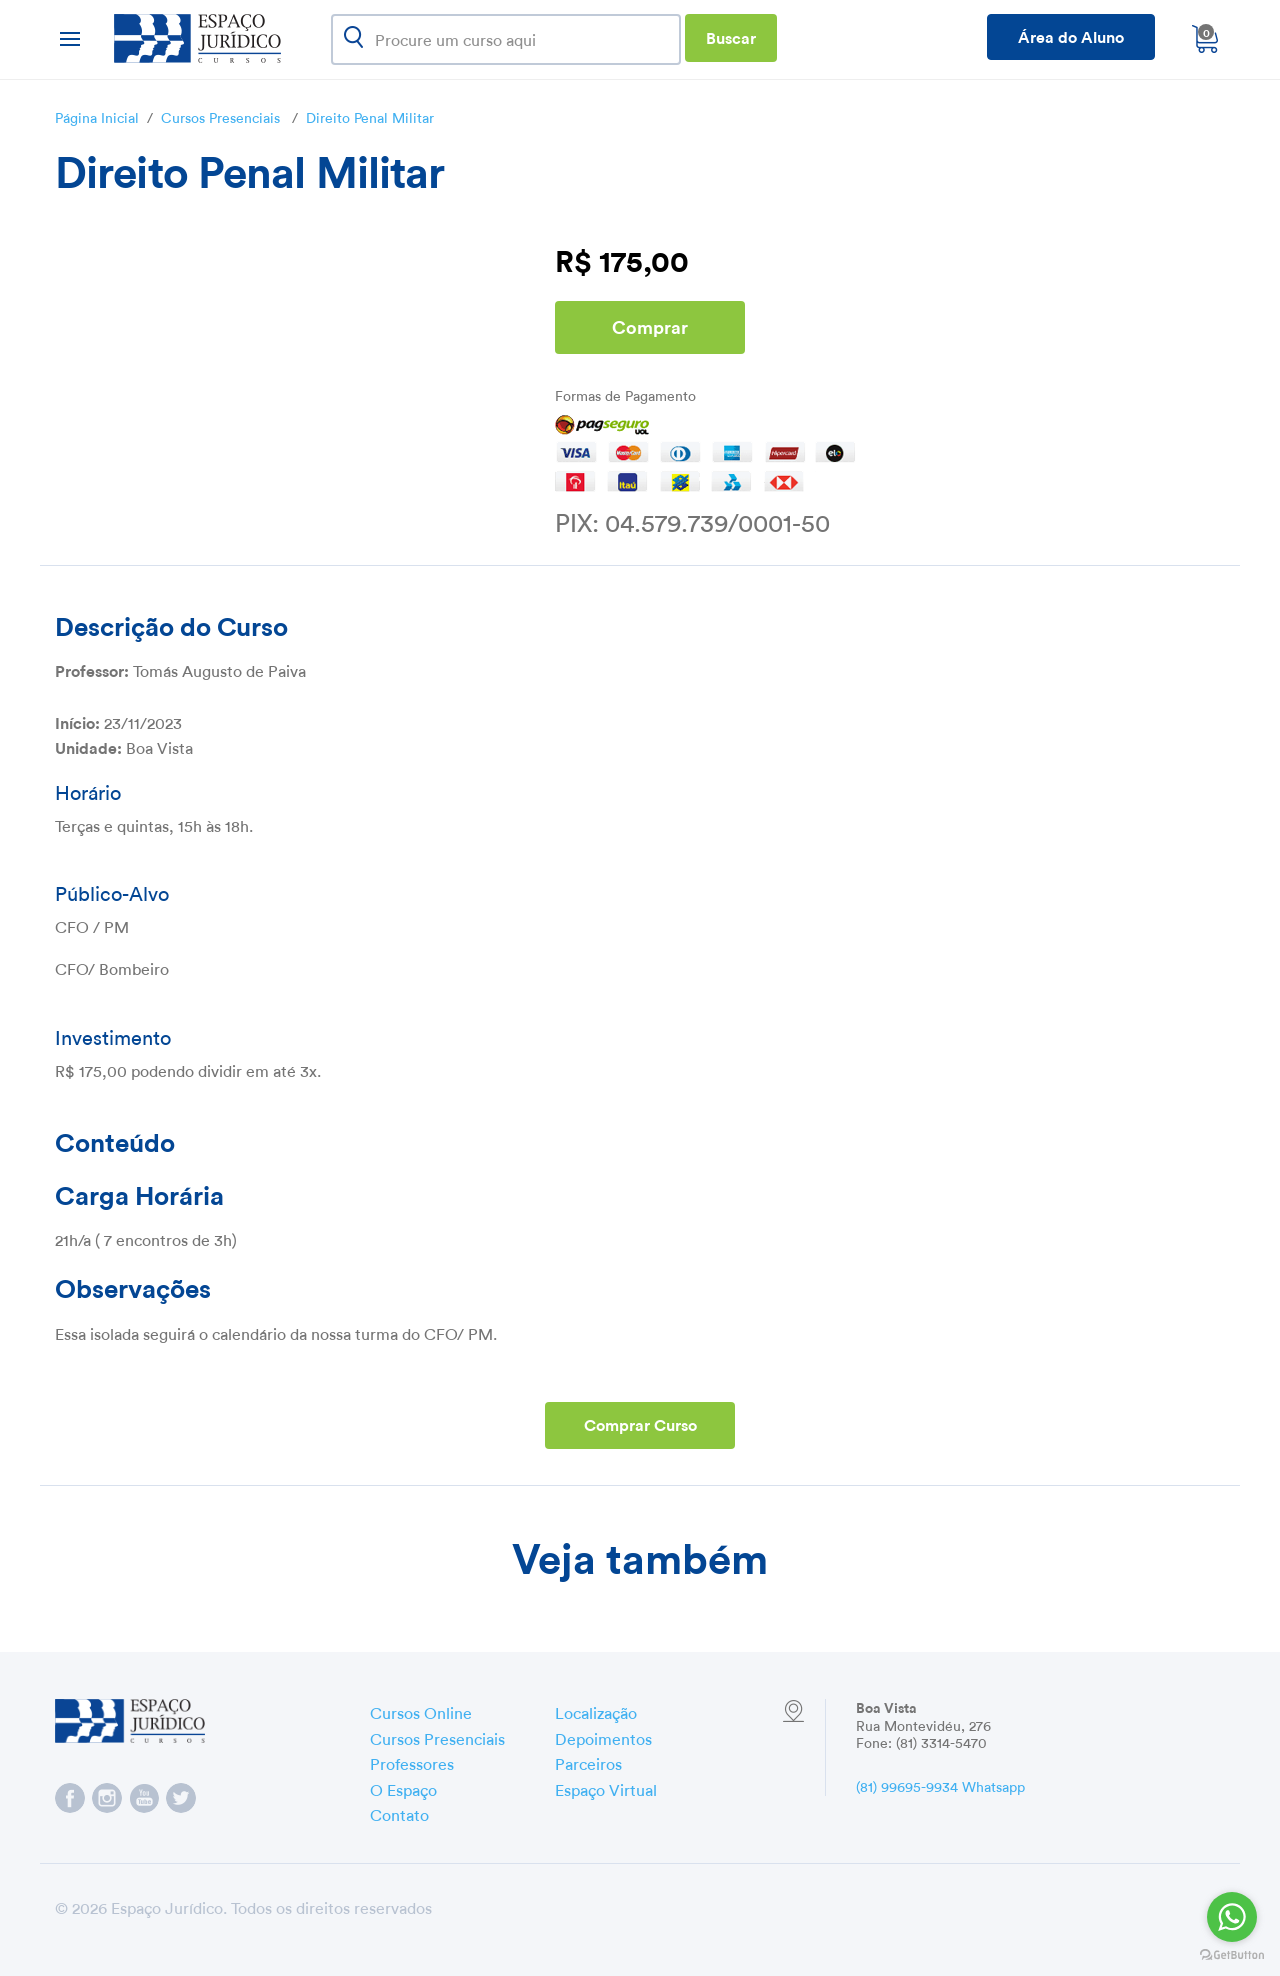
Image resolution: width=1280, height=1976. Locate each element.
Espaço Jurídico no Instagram (107, 1798)
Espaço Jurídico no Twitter (181, 1798)
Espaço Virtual (606, 1788)
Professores (412, 1762)
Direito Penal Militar (370, 116)
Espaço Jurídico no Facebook (70, 1798)
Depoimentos (603, 1737)
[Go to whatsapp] (1232, 1917)
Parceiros (588, 1762)
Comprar (650, 325)
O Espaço (403, 1788)
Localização (596, 1711)
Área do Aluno (1071, 35)
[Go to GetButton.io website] (1232, 1955)
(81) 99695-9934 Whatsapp (940, 1785)
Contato (399, 1813)
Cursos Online (421, 1711)
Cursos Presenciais (220, 116)
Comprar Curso (640, 1423)
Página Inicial (97, 116)
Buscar (731, 36)
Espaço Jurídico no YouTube (144, 1798)
